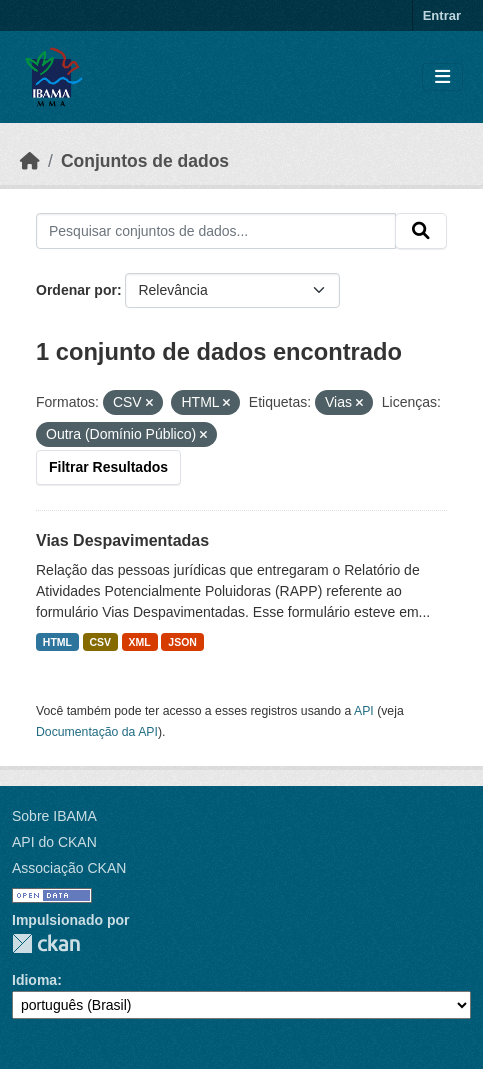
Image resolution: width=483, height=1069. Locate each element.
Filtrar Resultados (108, 467)
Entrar (442, 15)
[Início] (30, 161)
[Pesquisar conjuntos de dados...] (216, 231)
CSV (101, 642)
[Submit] (421, 231)
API (364, 711)
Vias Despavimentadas (122, 540)
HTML (57, 642)
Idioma (34, 980)
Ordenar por (76, 290)
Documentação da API (97, 732)
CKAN (46, 943)
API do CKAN (54, 842)
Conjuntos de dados (145, 161)
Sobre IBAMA (54, 816)
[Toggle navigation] (442, 77)
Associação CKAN (69, 868)
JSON (182, 642)
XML (140, 642)
